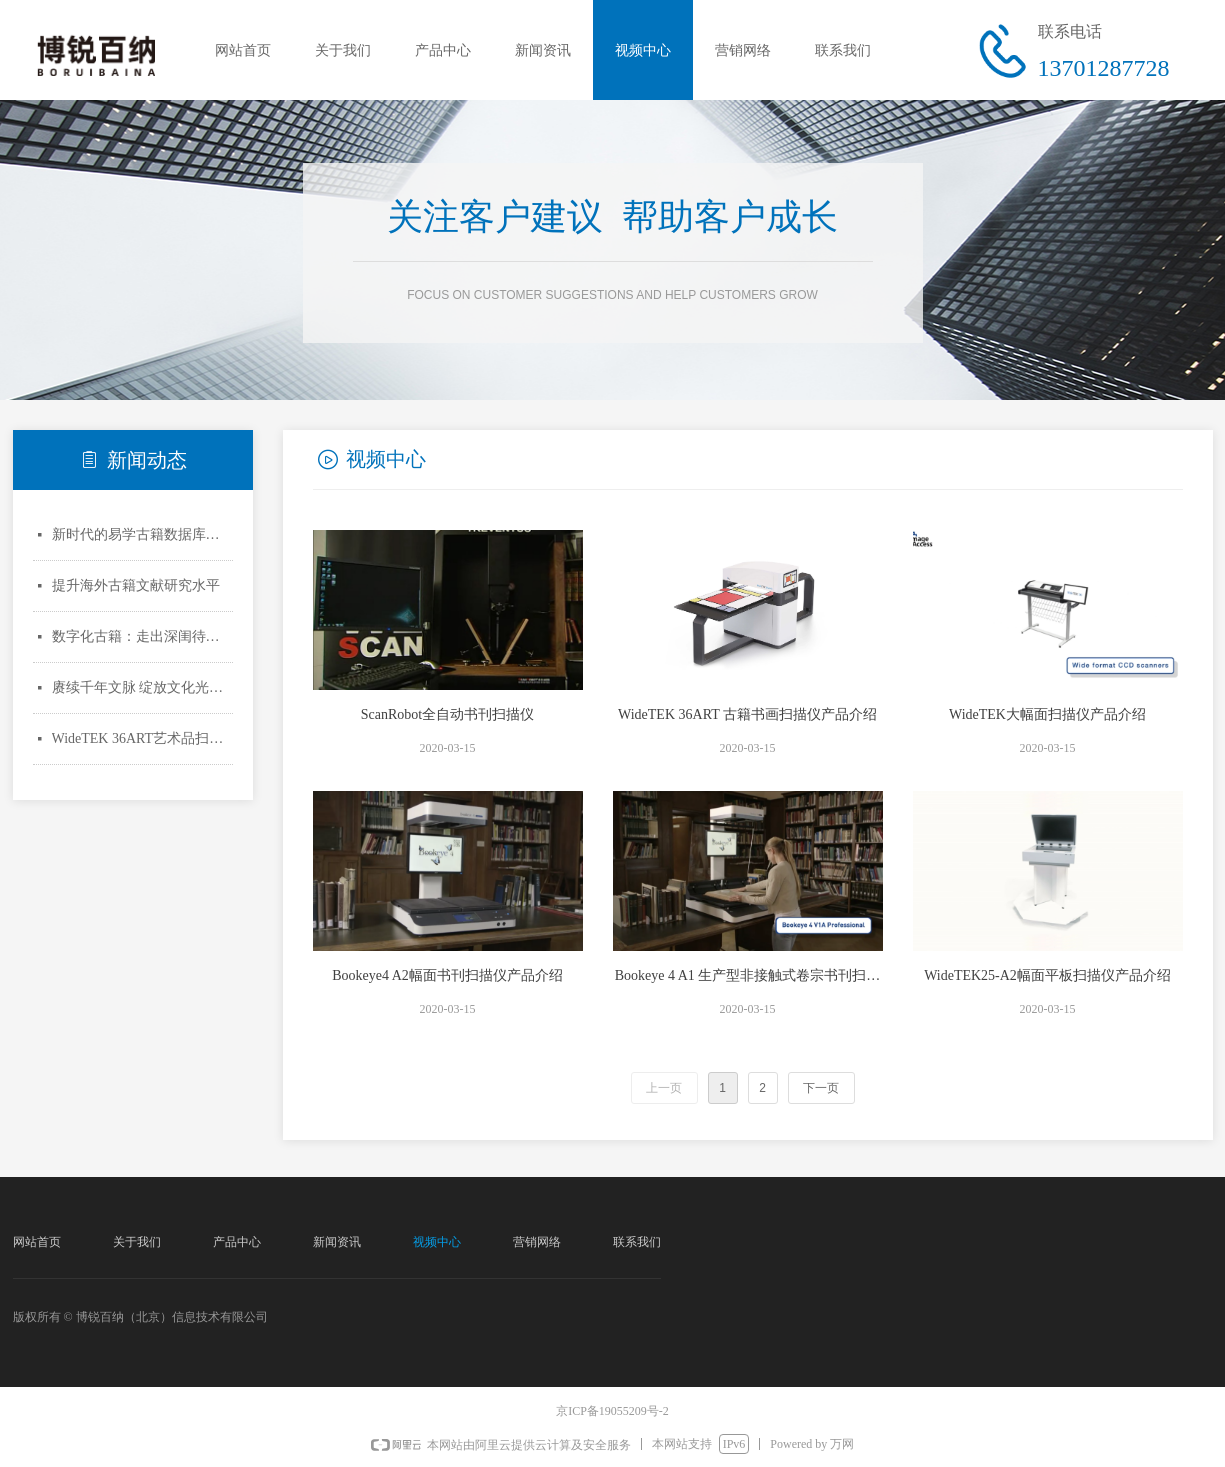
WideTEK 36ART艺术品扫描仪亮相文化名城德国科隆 (142, 738)
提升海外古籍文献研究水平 (136, 585)
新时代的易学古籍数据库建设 (142, 534)
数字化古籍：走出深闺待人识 (142, 636)
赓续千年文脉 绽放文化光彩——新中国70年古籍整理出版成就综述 (142, 687)
